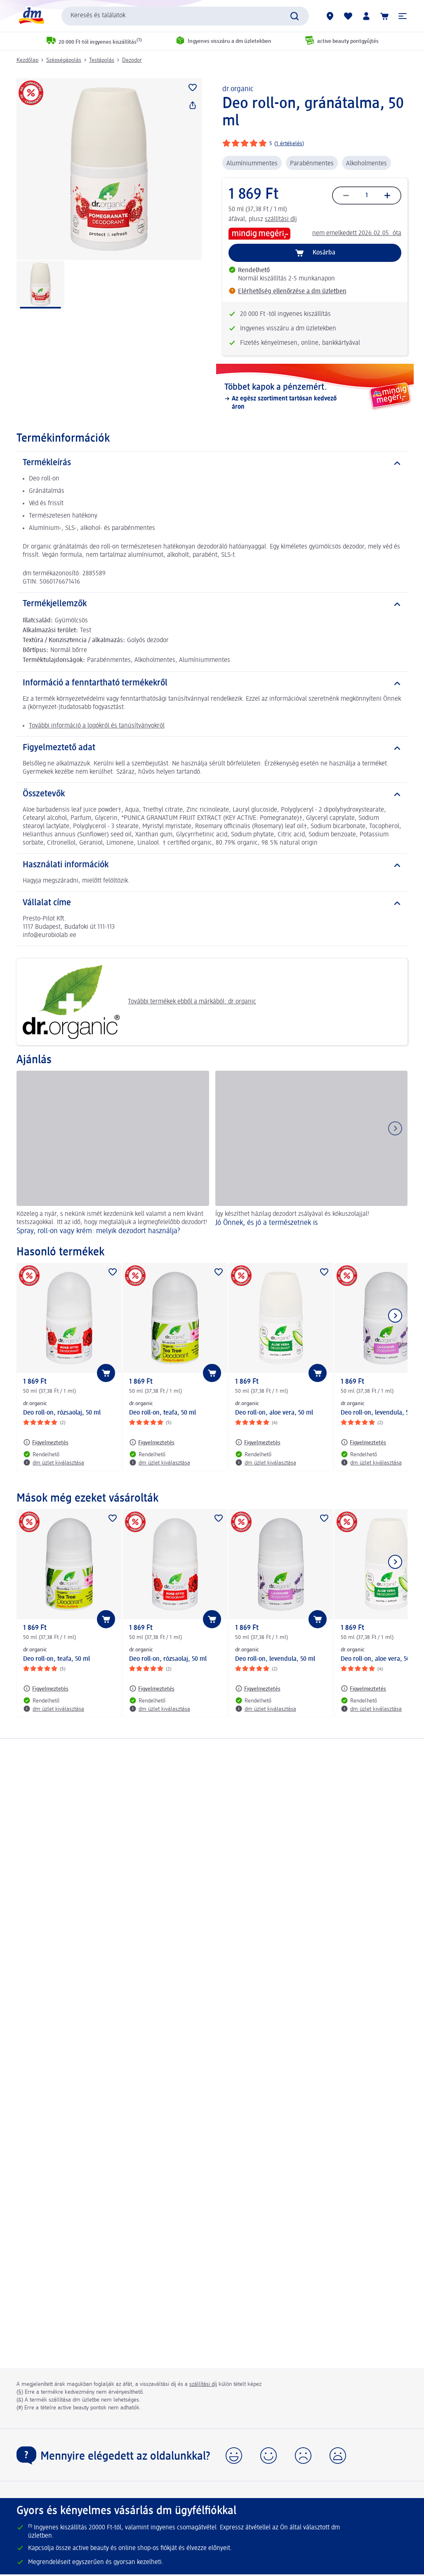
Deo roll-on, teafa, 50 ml (162, 1413)
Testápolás (101, 60)
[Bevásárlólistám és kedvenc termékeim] (348, 16)
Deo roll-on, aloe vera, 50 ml (274, 1413)
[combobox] (185, 16)
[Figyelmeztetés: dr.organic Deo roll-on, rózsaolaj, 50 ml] (45, 1442)
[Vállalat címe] (212, 903)
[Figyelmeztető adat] (212, 748)
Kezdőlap (27, 60)
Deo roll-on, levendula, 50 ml (275, 1659)
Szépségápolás (63, 60)
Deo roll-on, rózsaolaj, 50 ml (62, 1413)
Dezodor (132, 60)
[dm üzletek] (330, 16)
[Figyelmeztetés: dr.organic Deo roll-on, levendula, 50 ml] (363, 1442)
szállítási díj (281, 219)
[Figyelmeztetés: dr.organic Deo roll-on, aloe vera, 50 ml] (257, 1442)
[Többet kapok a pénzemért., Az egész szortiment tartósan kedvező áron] (315, 397)
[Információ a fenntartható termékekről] (212, 683)
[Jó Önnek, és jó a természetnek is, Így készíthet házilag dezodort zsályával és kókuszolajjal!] (311, 1154)
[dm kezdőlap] (30, 16)
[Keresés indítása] (294, 16)
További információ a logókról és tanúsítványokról (97, 726)
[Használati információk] (212, 865)
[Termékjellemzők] (212, 604)
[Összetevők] (212, 794)
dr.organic (238, 89)
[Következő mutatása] (395, 1316)
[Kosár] (384, 16)
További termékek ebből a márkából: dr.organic (139, 1002)
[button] (403, 16)
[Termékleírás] (212, 463)
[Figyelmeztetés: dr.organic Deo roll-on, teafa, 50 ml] (151, 1442)
